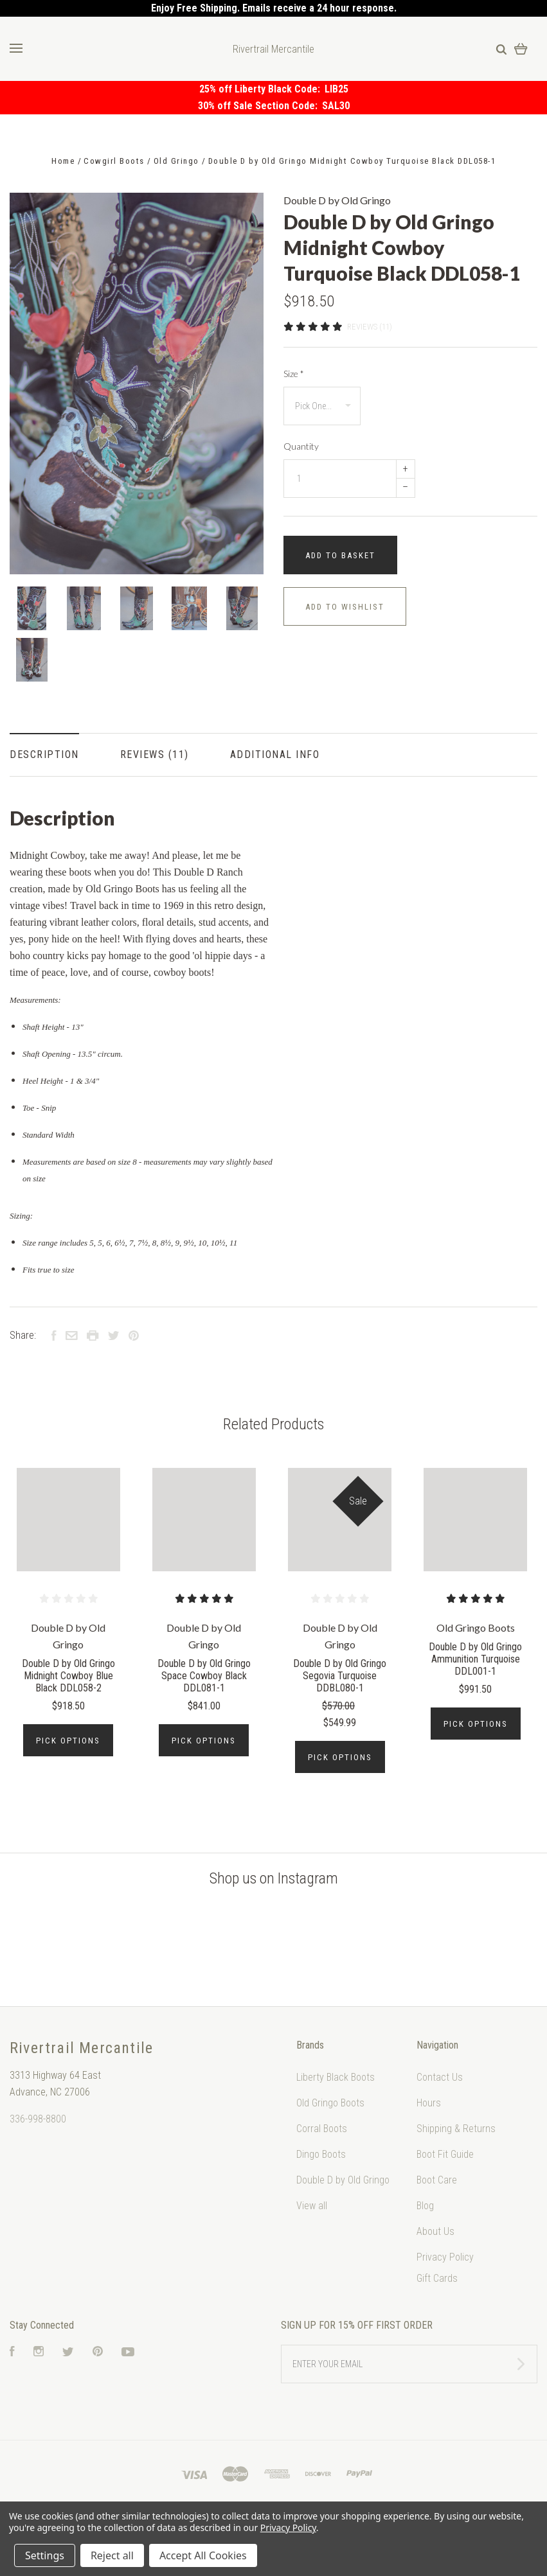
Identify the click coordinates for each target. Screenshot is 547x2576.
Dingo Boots (321, 2154)
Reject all (112, 2555)
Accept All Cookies (203, 2555)
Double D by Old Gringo (337, 200)
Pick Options (68, 1740)
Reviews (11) (369, 326)
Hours (429, 2103)
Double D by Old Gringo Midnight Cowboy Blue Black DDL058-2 (68, 1675)
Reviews (154, 754)
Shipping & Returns (456, 2128)
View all (311, 2206)
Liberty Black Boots (335, 2077)
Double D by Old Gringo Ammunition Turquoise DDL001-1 (475, 1659)
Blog (425, 2206)
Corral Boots (321, 2128)
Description (44, 754)
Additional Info (275, 754)
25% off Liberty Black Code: (262, 89)
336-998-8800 (38, 2119)
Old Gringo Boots (330, 2103)
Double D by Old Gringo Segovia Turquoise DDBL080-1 (339, 1675)
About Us (435, 2231)
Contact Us (440, 2077)
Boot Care (437, 2180)
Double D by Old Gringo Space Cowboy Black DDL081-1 (204, 1675)
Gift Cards (437, 2278)
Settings (44, 2555)
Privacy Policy (445, 2257)
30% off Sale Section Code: (260, 106)
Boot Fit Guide (445, 2154)
